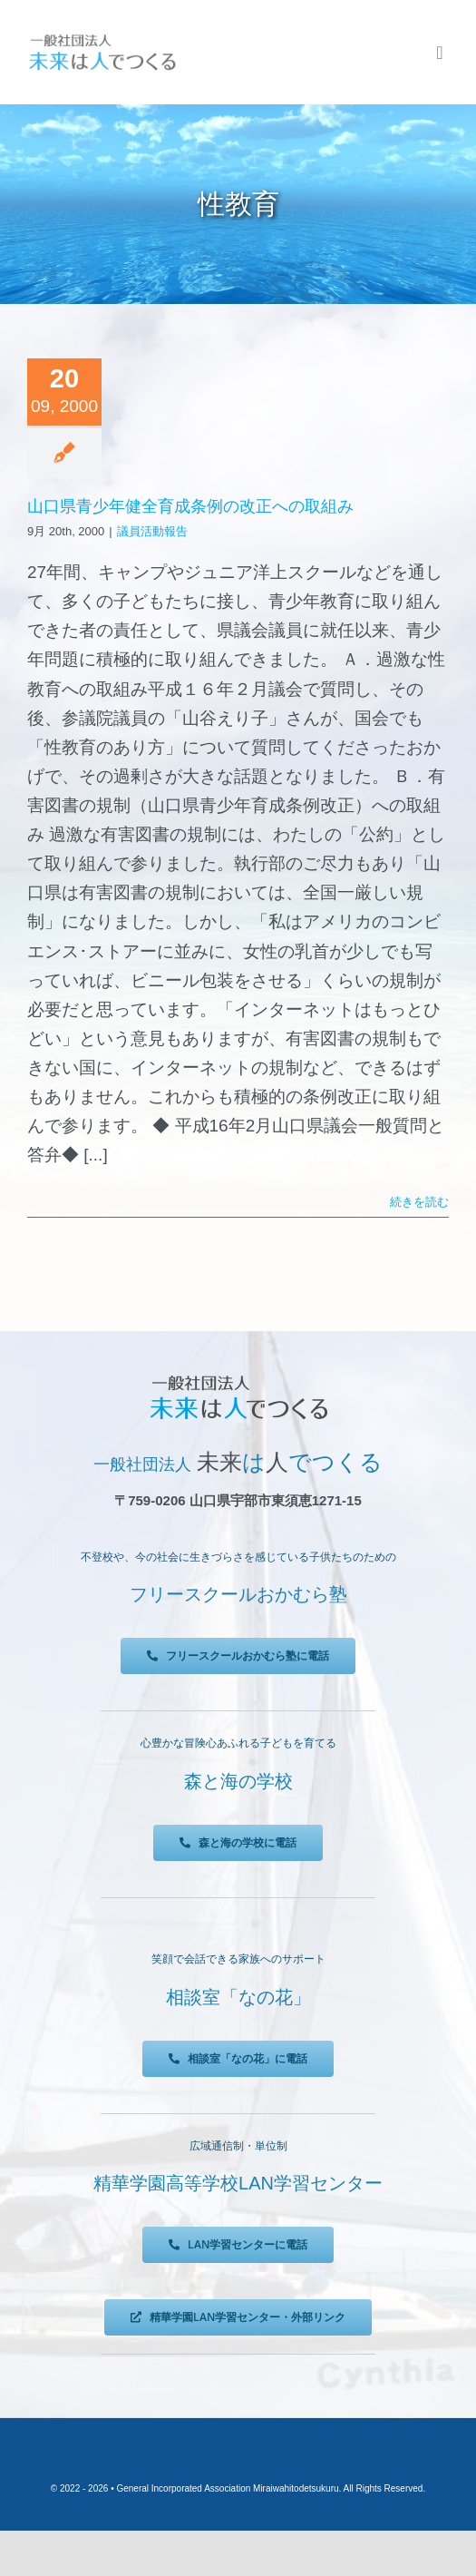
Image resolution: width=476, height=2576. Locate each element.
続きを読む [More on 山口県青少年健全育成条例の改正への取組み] (419, 1202)
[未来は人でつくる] (102, 37)
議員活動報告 (152, 531)
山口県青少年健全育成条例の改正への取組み (190, 506)
